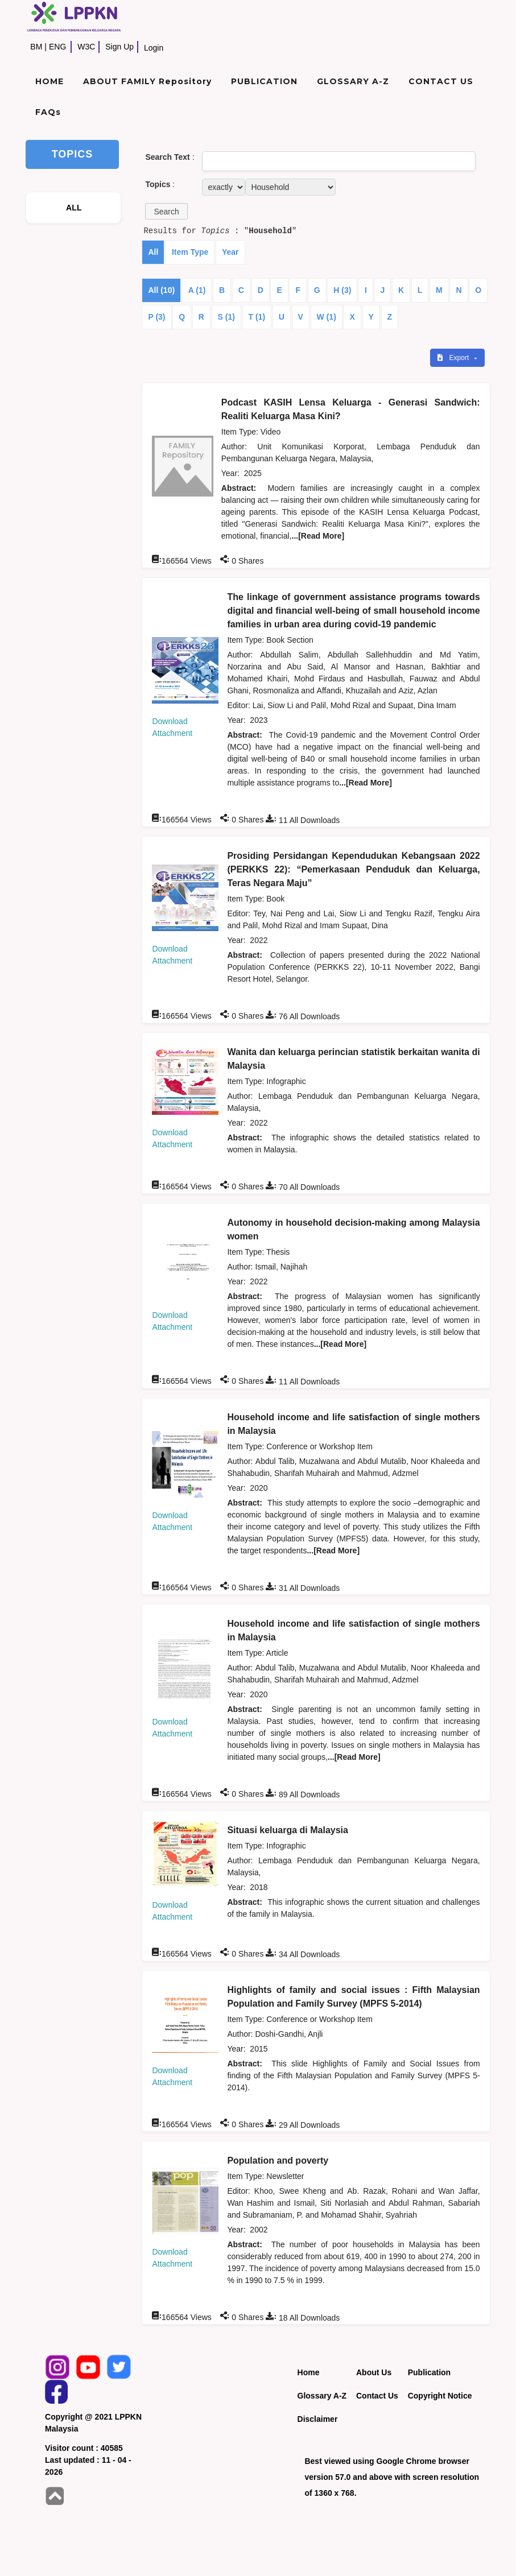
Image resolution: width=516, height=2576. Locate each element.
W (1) (326, 316)
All (153, 252)
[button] (166, 211)
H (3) (342, 290)
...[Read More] (318, 535)
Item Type (190, 252)
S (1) (226, 316)
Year (230, 252)
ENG (57, 46)
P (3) (156, 316)
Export (453, 358)
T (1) (257, 316)
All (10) (161, 290)
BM (36, 46)
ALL (74, 207)
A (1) (197, 290)
